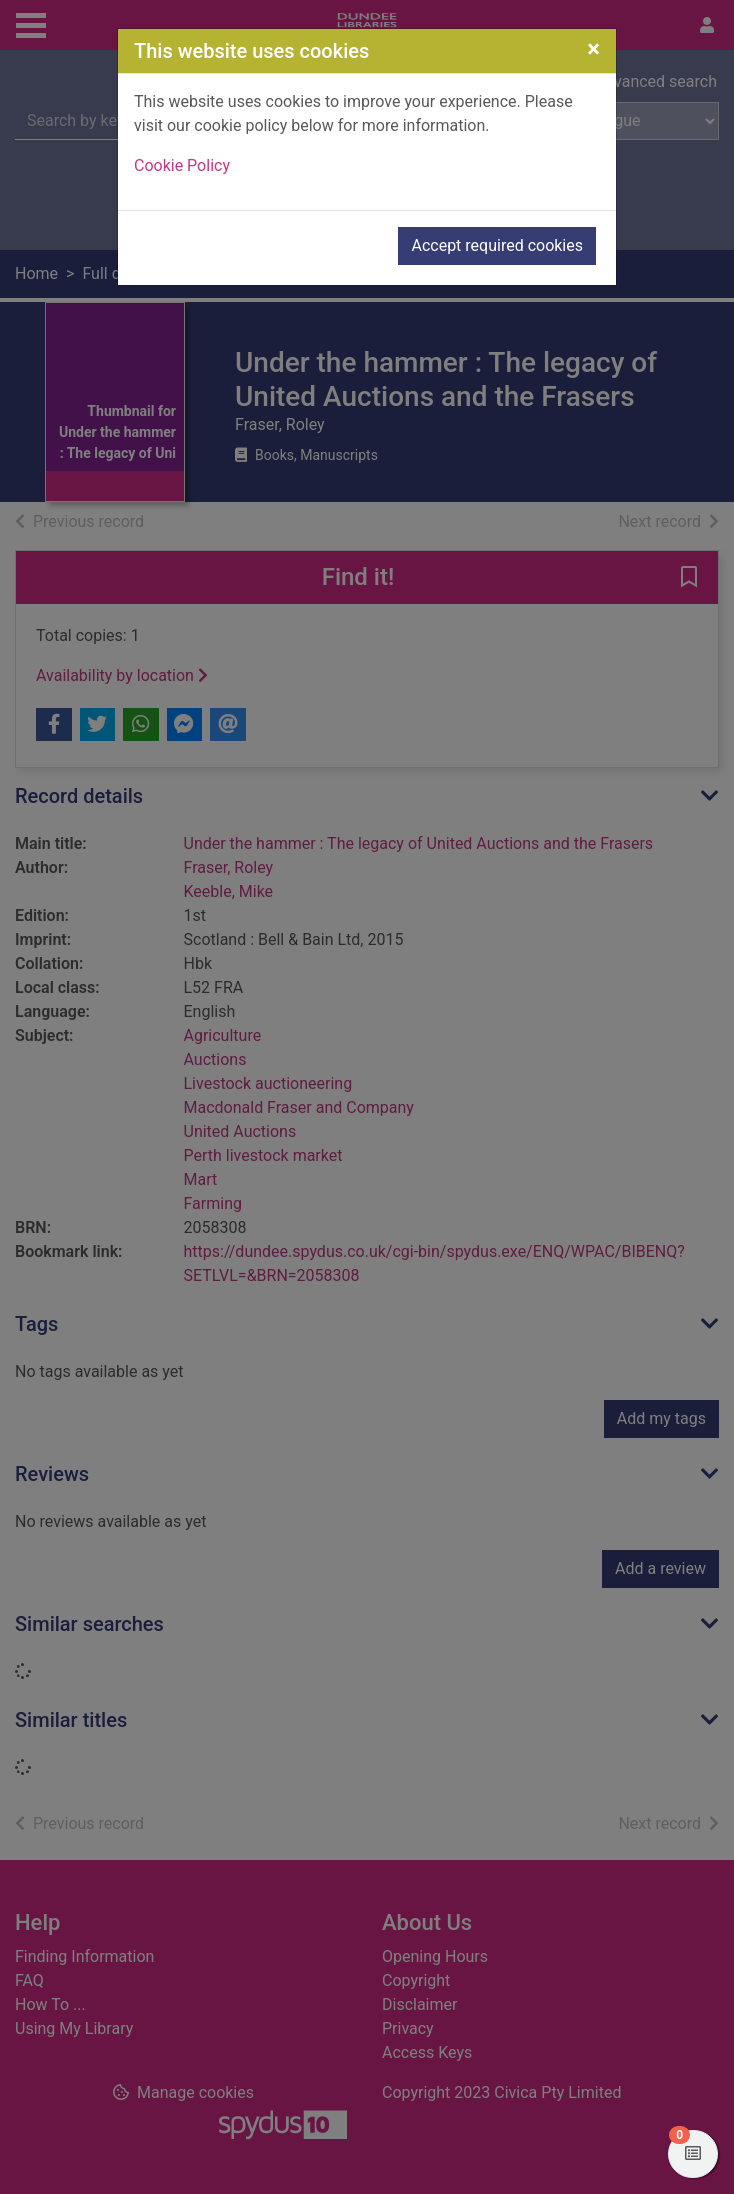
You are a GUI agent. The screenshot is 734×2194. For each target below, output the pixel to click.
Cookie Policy (182, 165)
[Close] (593, 49)
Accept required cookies (497, 245)
